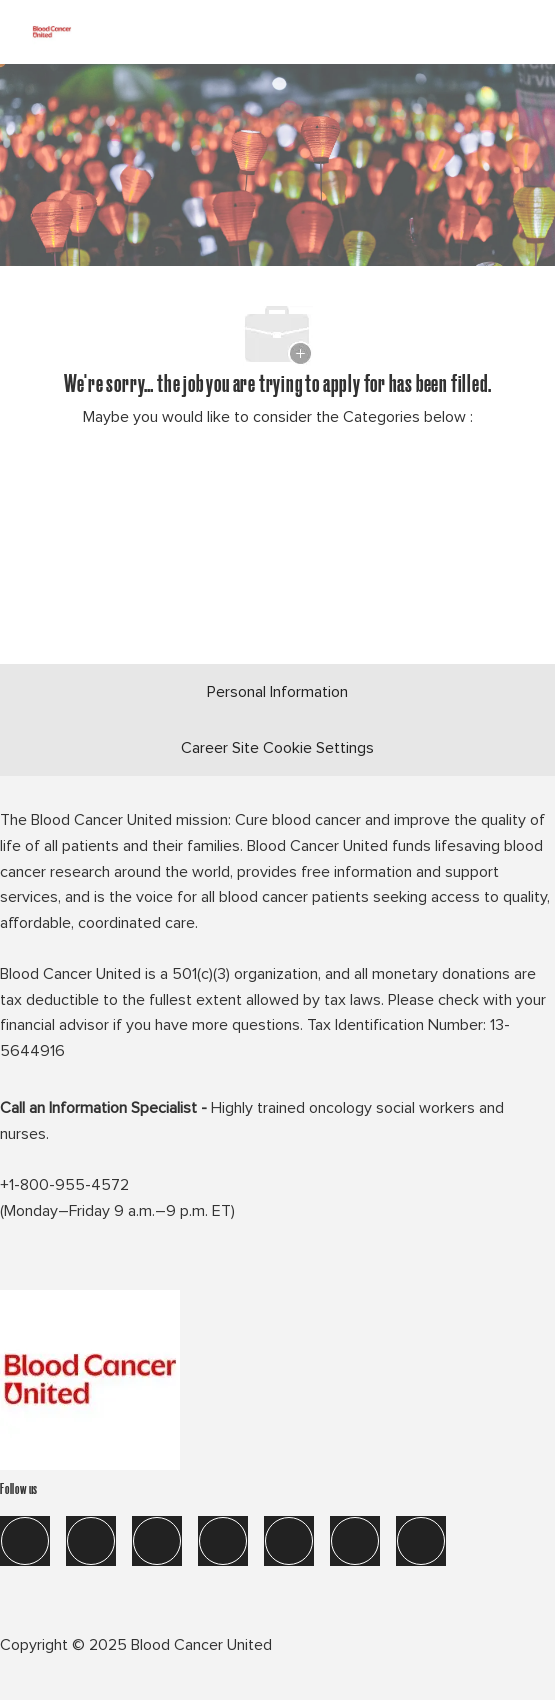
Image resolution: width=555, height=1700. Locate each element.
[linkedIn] (91, 1541)
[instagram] (223, 1541)
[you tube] (355, 1541)
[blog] (421, 1541)
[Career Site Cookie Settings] (277, 748)
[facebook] (25, 1541)
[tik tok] (289, 1541)
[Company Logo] (52, 29)
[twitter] (157, 1541)
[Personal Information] (277, 692)
